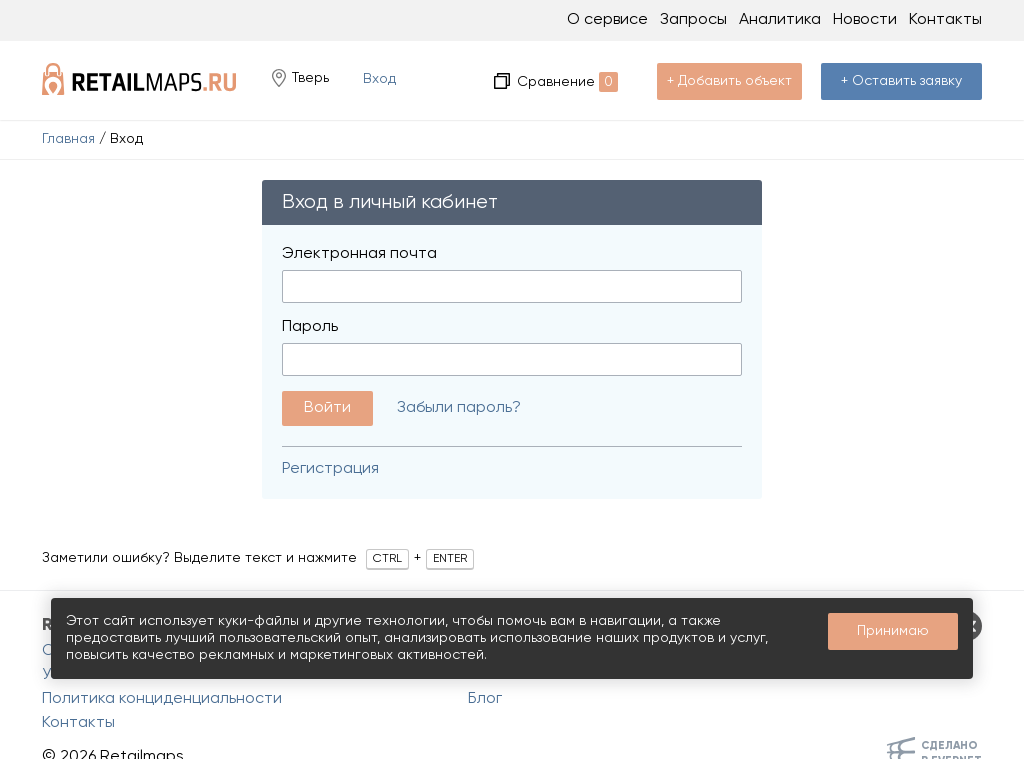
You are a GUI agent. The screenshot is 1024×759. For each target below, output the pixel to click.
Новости (865, 20)
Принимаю (893, 631)
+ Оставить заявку (901, 81)
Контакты (945, 20)
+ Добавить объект (729, 81)
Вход (379, 79)
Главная (68, 139)
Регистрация (330, 469)
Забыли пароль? (459, 408)
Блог (485, 699)
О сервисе (607, 20)
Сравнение (567, 82)
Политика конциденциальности (162, 699)
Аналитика (780, 20)
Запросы (693, 20)
